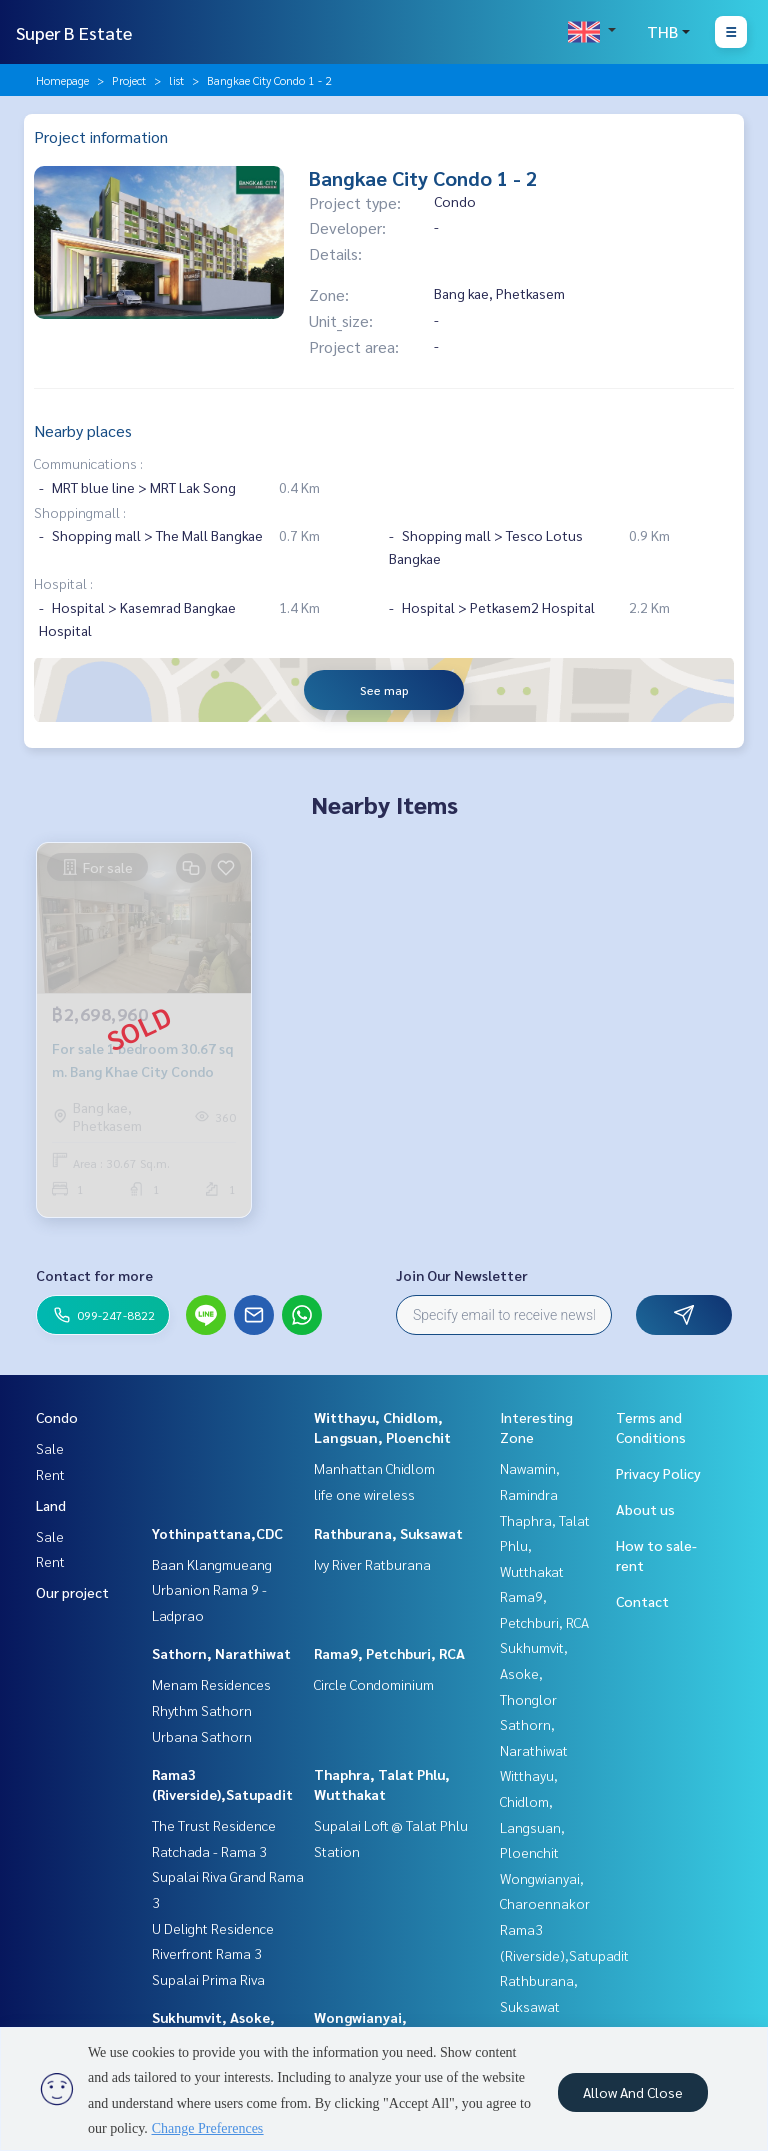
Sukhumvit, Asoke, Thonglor (534, 1672)
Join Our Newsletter (462, 1275)
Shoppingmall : (80, 512)
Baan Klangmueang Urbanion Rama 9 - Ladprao (212, 1589)
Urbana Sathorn (202, 1736)
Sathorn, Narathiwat (221, 1653)
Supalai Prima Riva (208, 1979)
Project (129, 80)
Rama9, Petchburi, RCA (389, 1653)
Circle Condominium (374, 1684)
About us (645, 1509)
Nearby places (83, 430)
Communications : (88, 463)
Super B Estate (74, 32)
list (176, 80)
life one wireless (364, 1494)
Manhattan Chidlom (374, 1468)
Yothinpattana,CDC (217, 1533)
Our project (72, 1592)
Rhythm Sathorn (202, 1710)
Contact (642, 1601)
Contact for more (94, 1275)
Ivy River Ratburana (372, 1564)
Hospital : (63, 583)
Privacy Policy (658, 1473)
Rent (50, 1474)
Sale (50, 1448)
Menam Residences (211, 1684)
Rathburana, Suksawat (388, 1533)
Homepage (62, 80)
